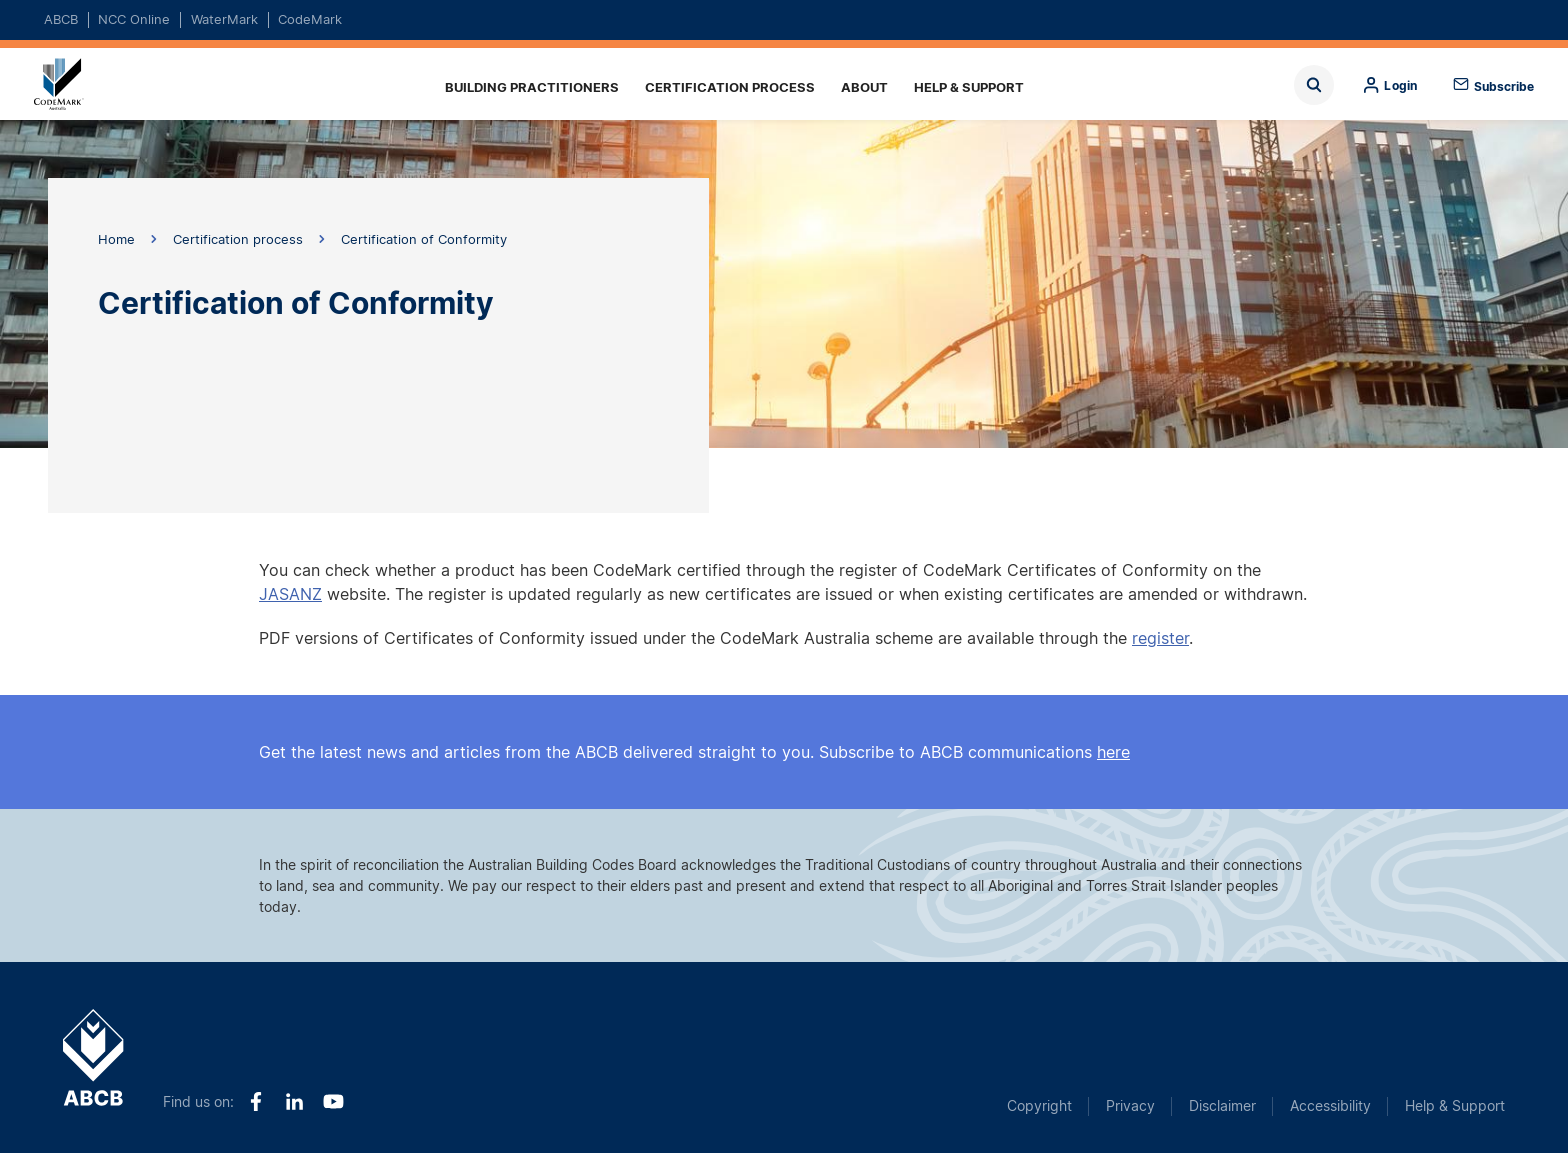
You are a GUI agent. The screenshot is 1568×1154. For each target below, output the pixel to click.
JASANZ (290, 594)
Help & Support (1455, 1105)
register (1160, 638)
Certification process (238, 239)
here (1113, 752)
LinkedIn (294, 1101)
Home (71, 84)
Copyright (1039, 1105)
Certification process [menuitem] (730, 87)
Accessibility (1330, 1105)
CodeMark (310, 19)
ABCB (61, 19)
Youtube (333, 1101)
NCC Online (134, 19)
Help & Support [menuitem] (969, 87)
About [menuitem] (864, 87)
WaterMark (224, 19)
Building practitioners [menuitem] (532, 87)
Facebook (255, 1101)
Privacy (1130, 1105)
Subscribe (1504, 86)
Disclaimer (1222, 1105)
